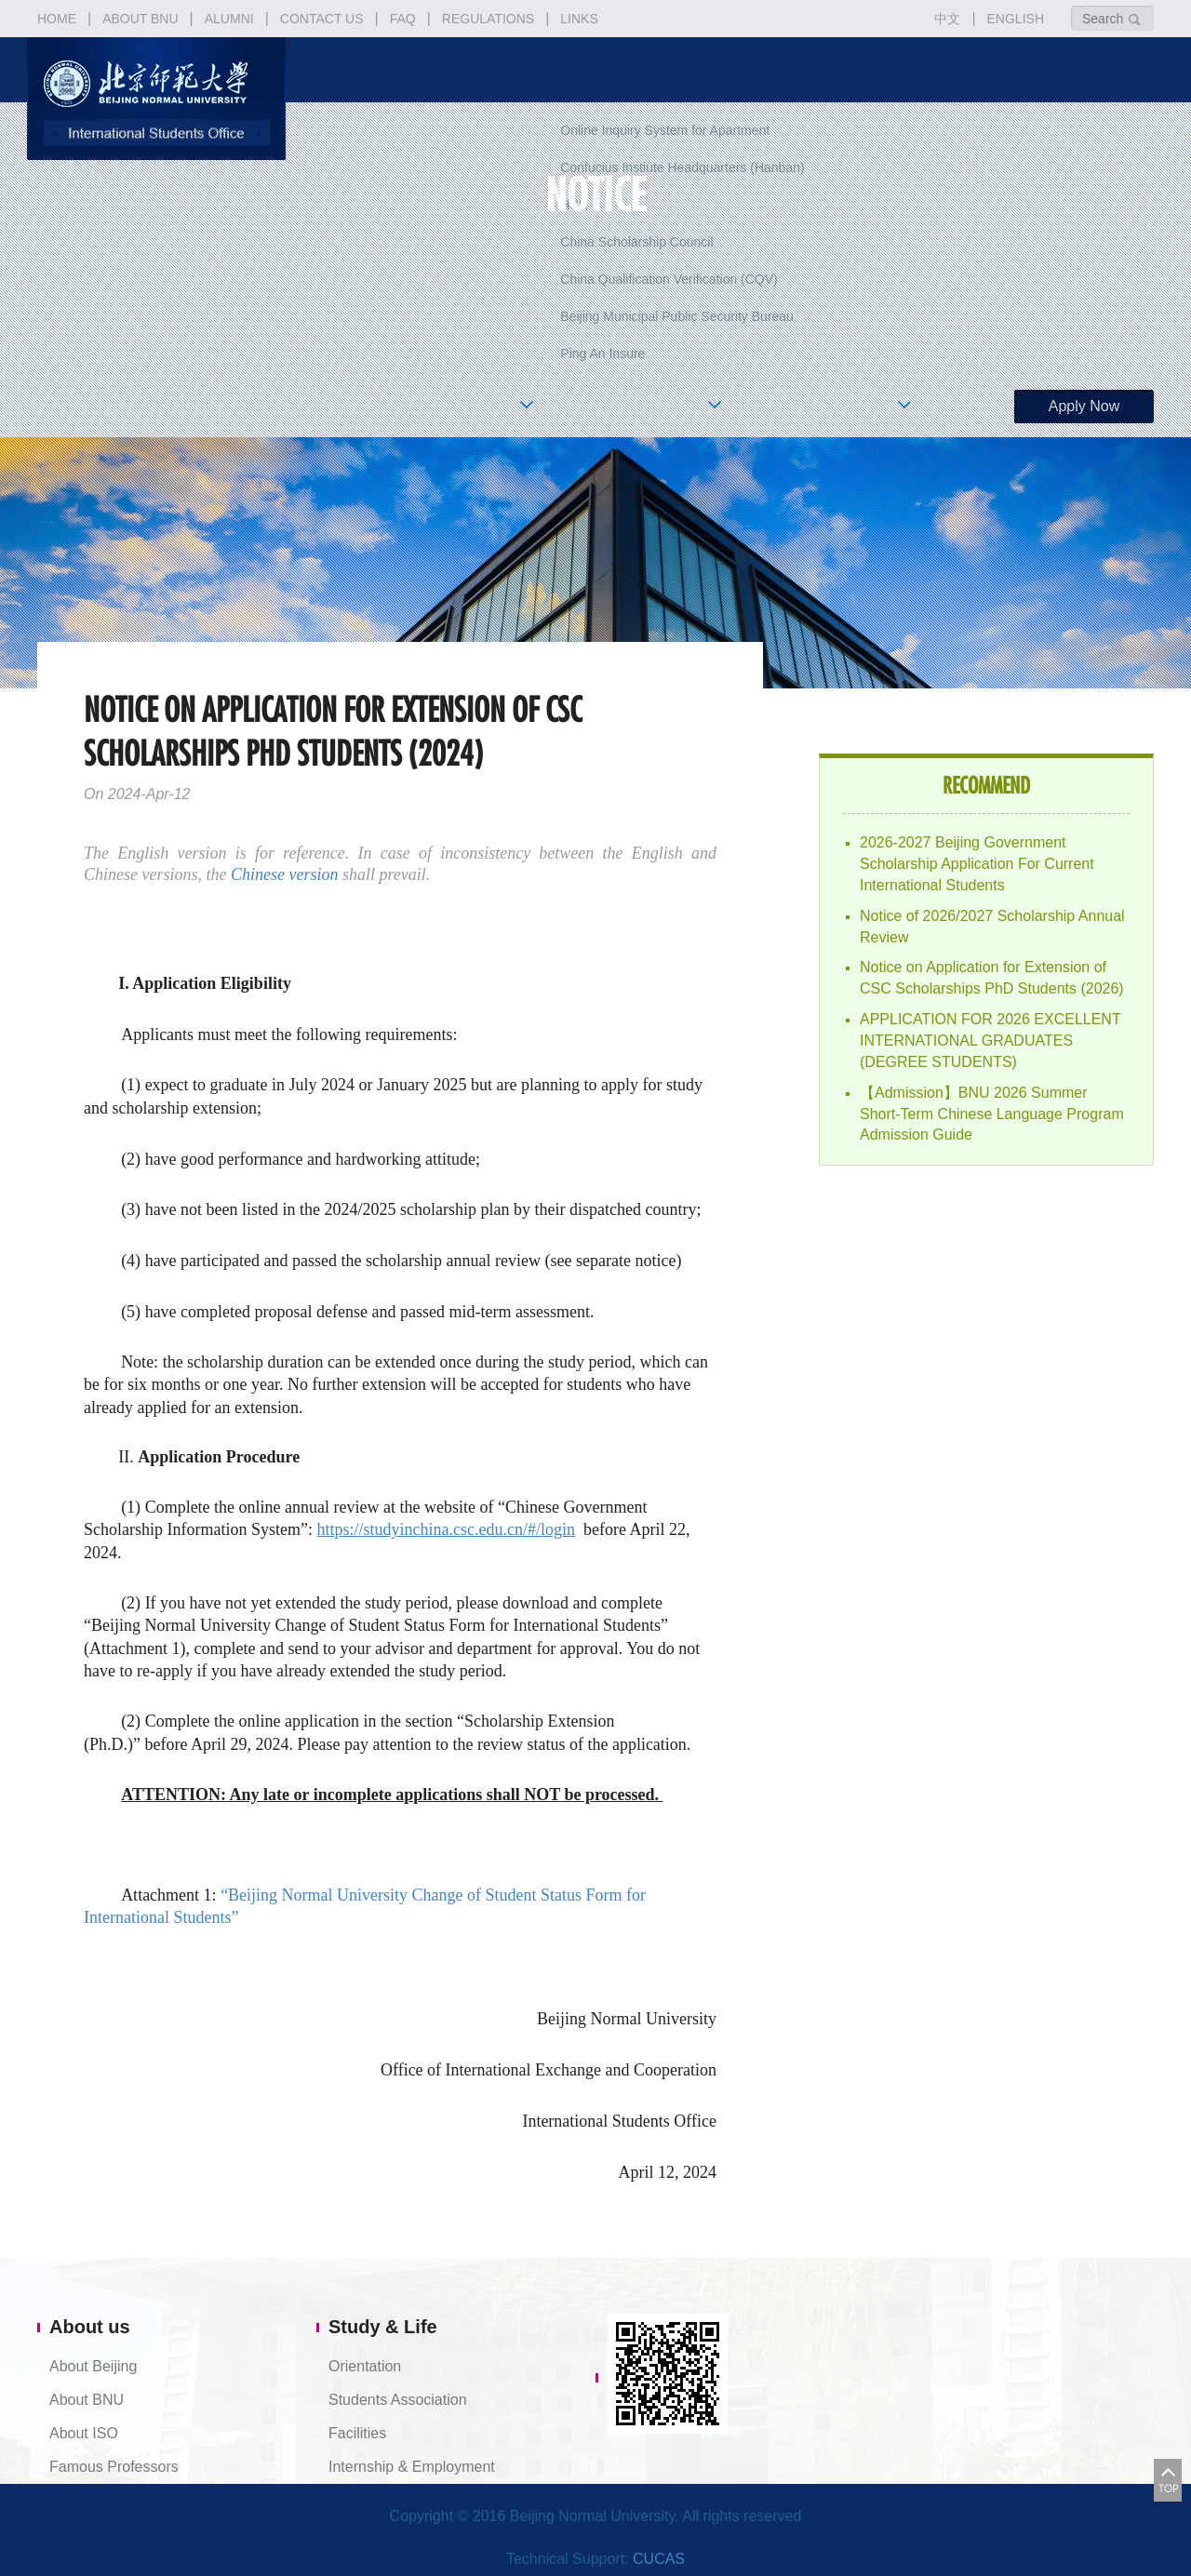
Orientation (364, 2366)
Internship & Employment (411, 2467)
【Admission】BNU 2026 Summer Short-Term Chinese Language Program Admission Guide (992, 1114)
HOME (56, 18)
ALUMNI (229, 18)
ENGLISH (1015, 18)
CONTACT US (322, 18)
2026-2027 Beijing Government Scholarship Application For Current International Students (977, 863)
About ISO (83, 2433)
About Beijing (93, 2366)
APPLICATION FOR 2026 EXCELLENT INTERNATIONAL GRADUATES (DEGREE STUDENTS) (990, 1040)
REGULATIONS (488, 18)
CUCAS (659, 2559)
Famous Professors (114, 2467)
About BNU (86, 2400)
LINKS (578, 18)
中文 (947, 18)
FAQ (403, 18)
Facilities (357, 2433)
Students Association (397, 2400)
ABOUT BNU (140, 18)
